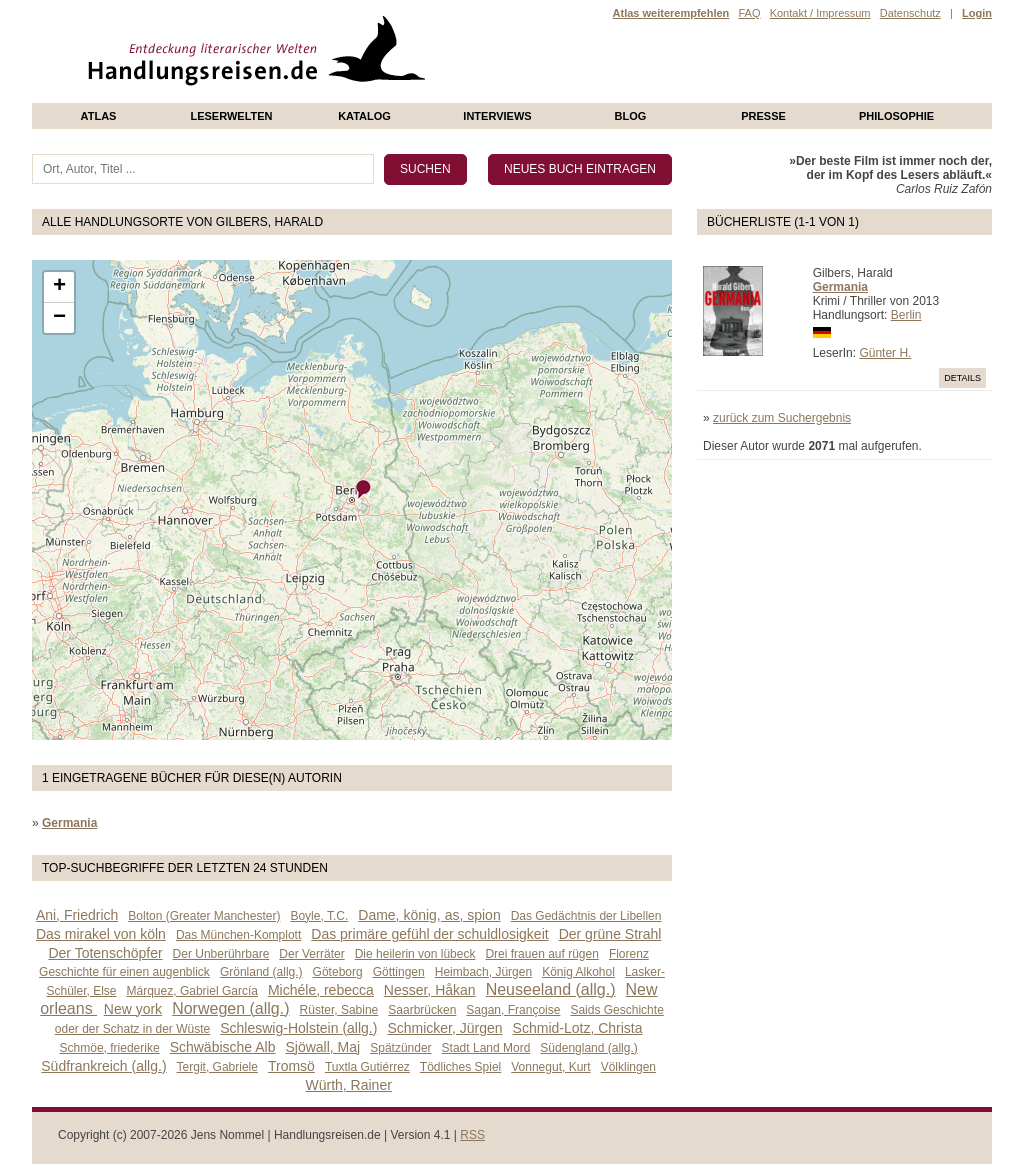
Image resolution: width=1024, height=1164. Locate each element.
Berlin (906, 315)
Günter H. (885, 353)
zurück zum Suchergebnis (782, 418)
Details (962, 378)
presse (763, 116)
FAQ (749, 13)
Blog (631, 116)
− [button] (59, 318)
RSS (472, 1135)
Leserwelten (231, 116)
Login (977, 13)
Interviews (497, 116)
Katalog (364, 116)
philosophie (896, 116)
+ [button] (59, 287)
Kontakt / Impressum (820, 13)
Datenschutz (910, 13)
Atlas (99, 116)
